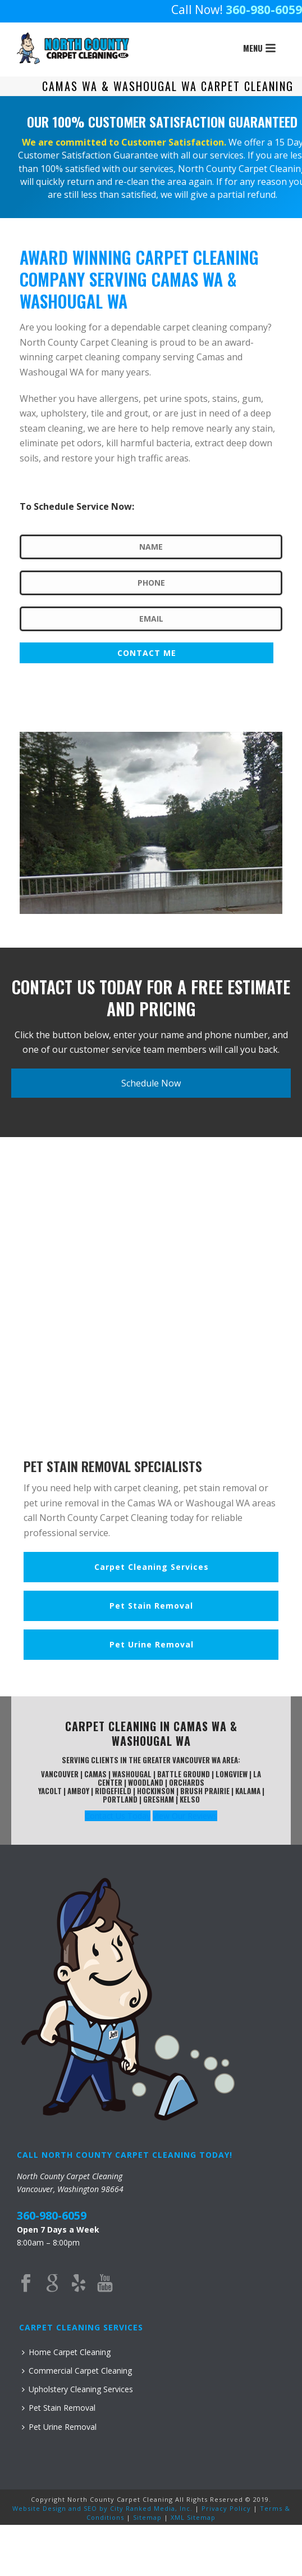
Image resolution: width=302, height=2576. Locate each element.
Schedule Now (151, 1083)
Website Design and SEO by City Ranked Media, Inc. (102, 2508)
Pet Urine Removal (59, 2426)
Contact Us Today (117, 1815)
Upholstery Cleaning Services (77, 2389)
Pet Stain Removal (58, 2407)
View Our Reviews (185, 1815)
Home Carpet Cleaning (66, 2352)
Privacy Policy (226, 2508)
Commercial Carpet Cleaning (77, 2370)
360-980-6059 (264, 9)
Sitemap (147, 2517)
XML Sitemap (193, 2517)
